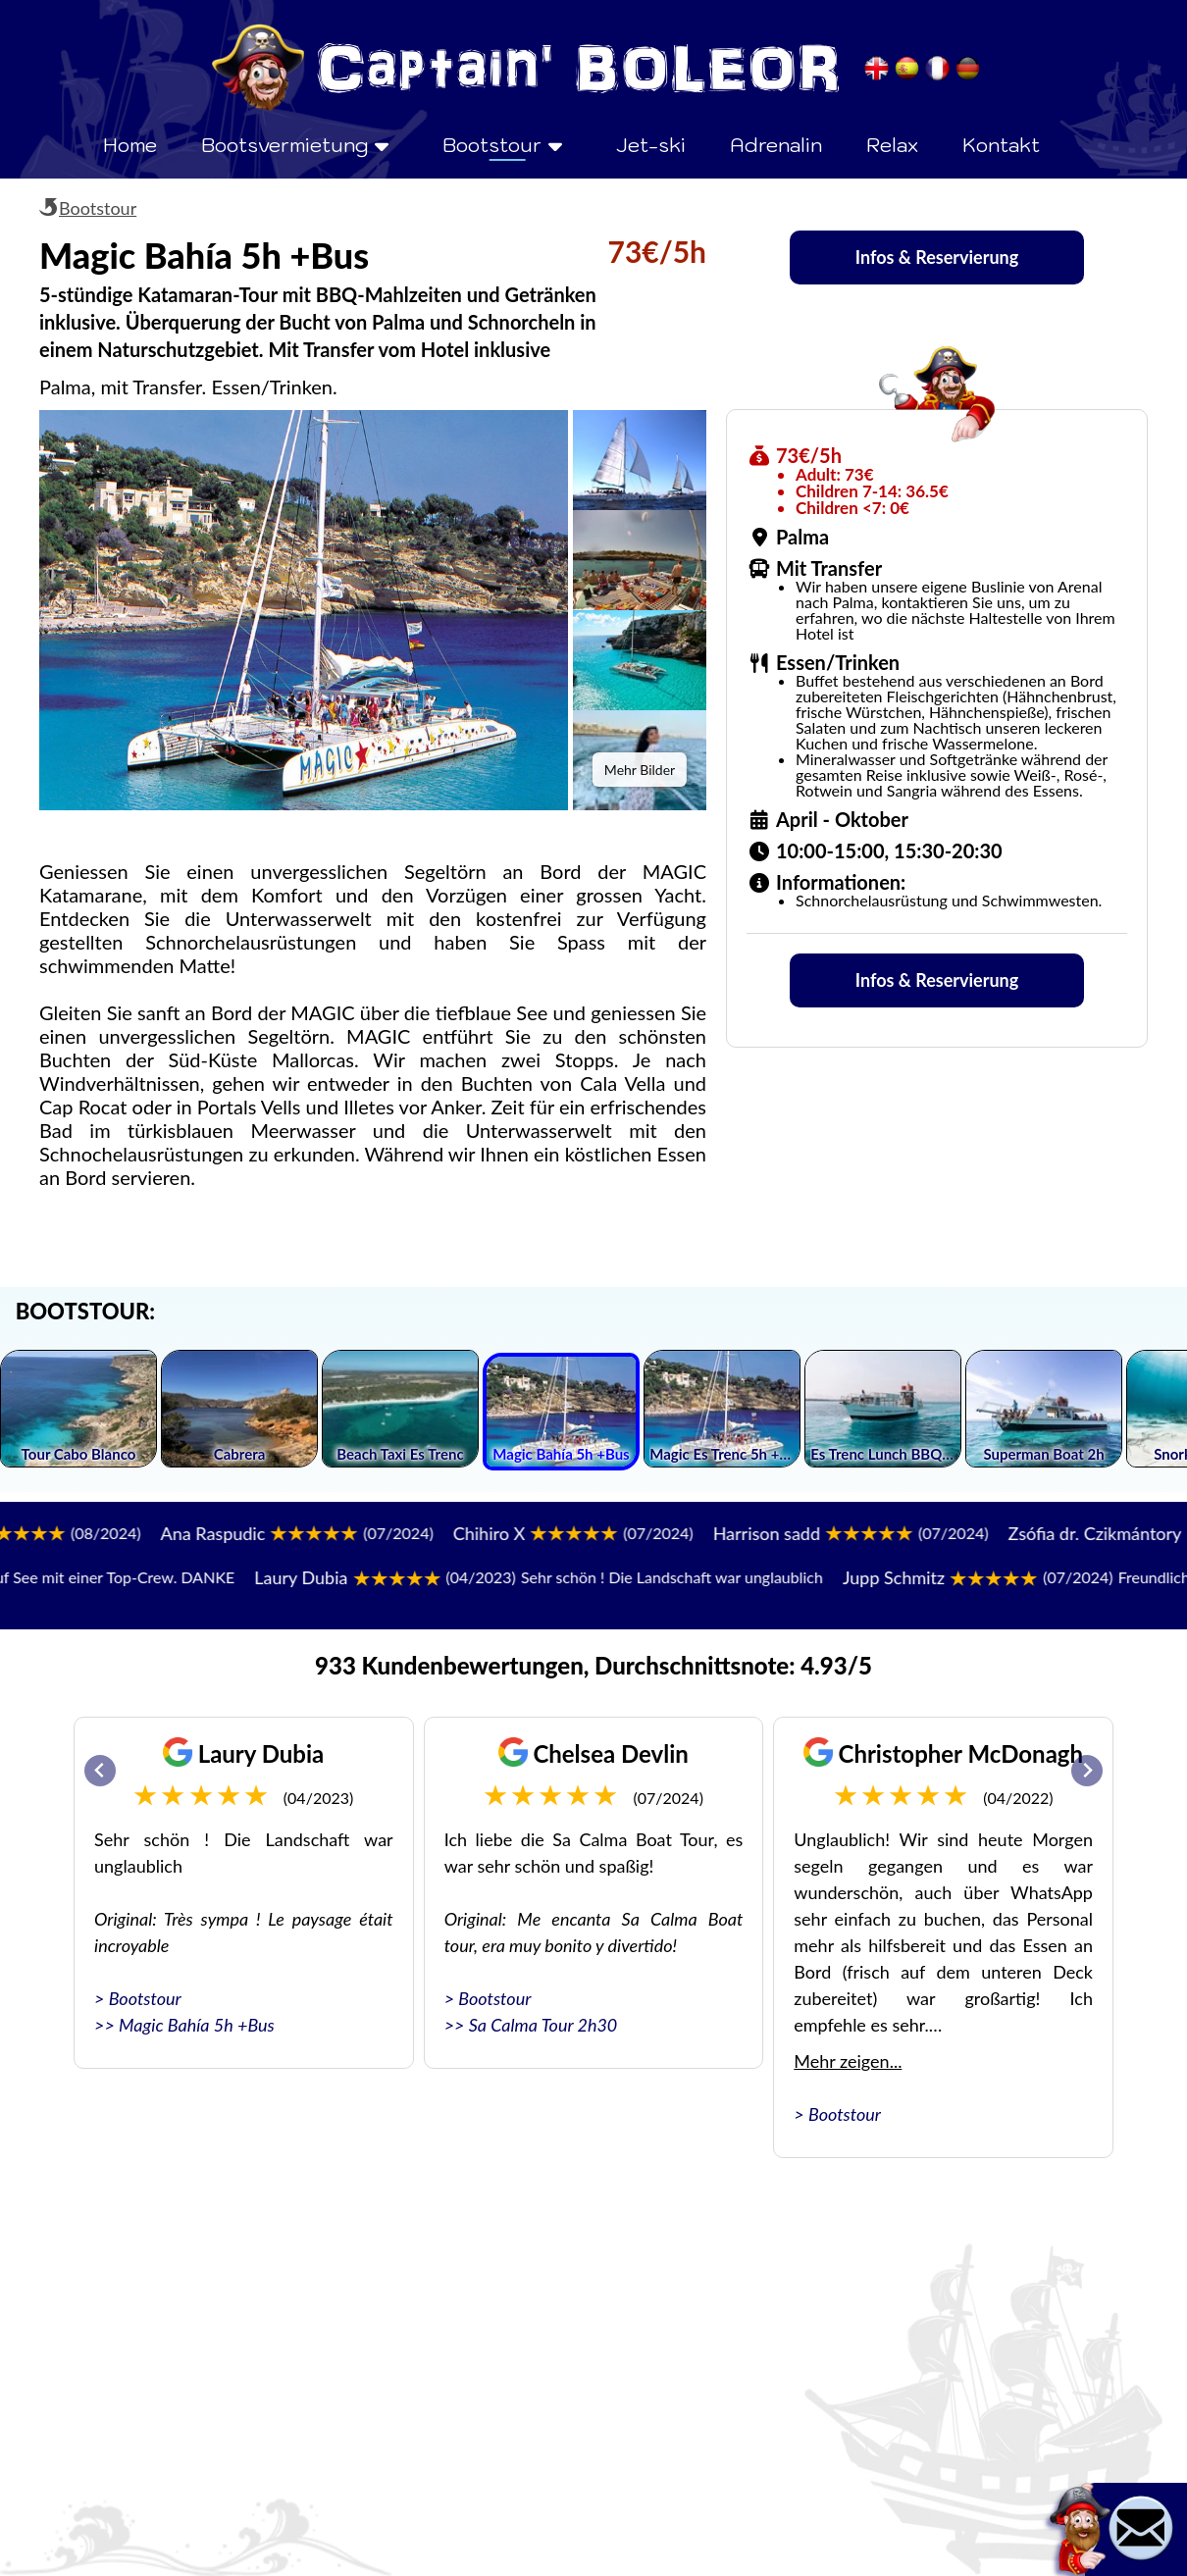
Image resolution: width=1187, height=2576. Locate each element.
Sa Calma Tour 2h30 (543, 2024)
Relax (892, 145)
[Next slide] (1087, 1770)
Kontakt (1001, 145)
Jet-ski (651, 145)
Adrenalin (776, 145)
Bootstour (97, 208)
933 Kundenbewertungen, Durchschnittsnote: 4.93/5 (593, 1665)
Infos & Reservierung (936, 257)
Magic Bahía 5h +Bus (197, 2024)
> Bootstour (137, 1998)
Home (130, 145)
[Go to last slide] (100, 1770)
